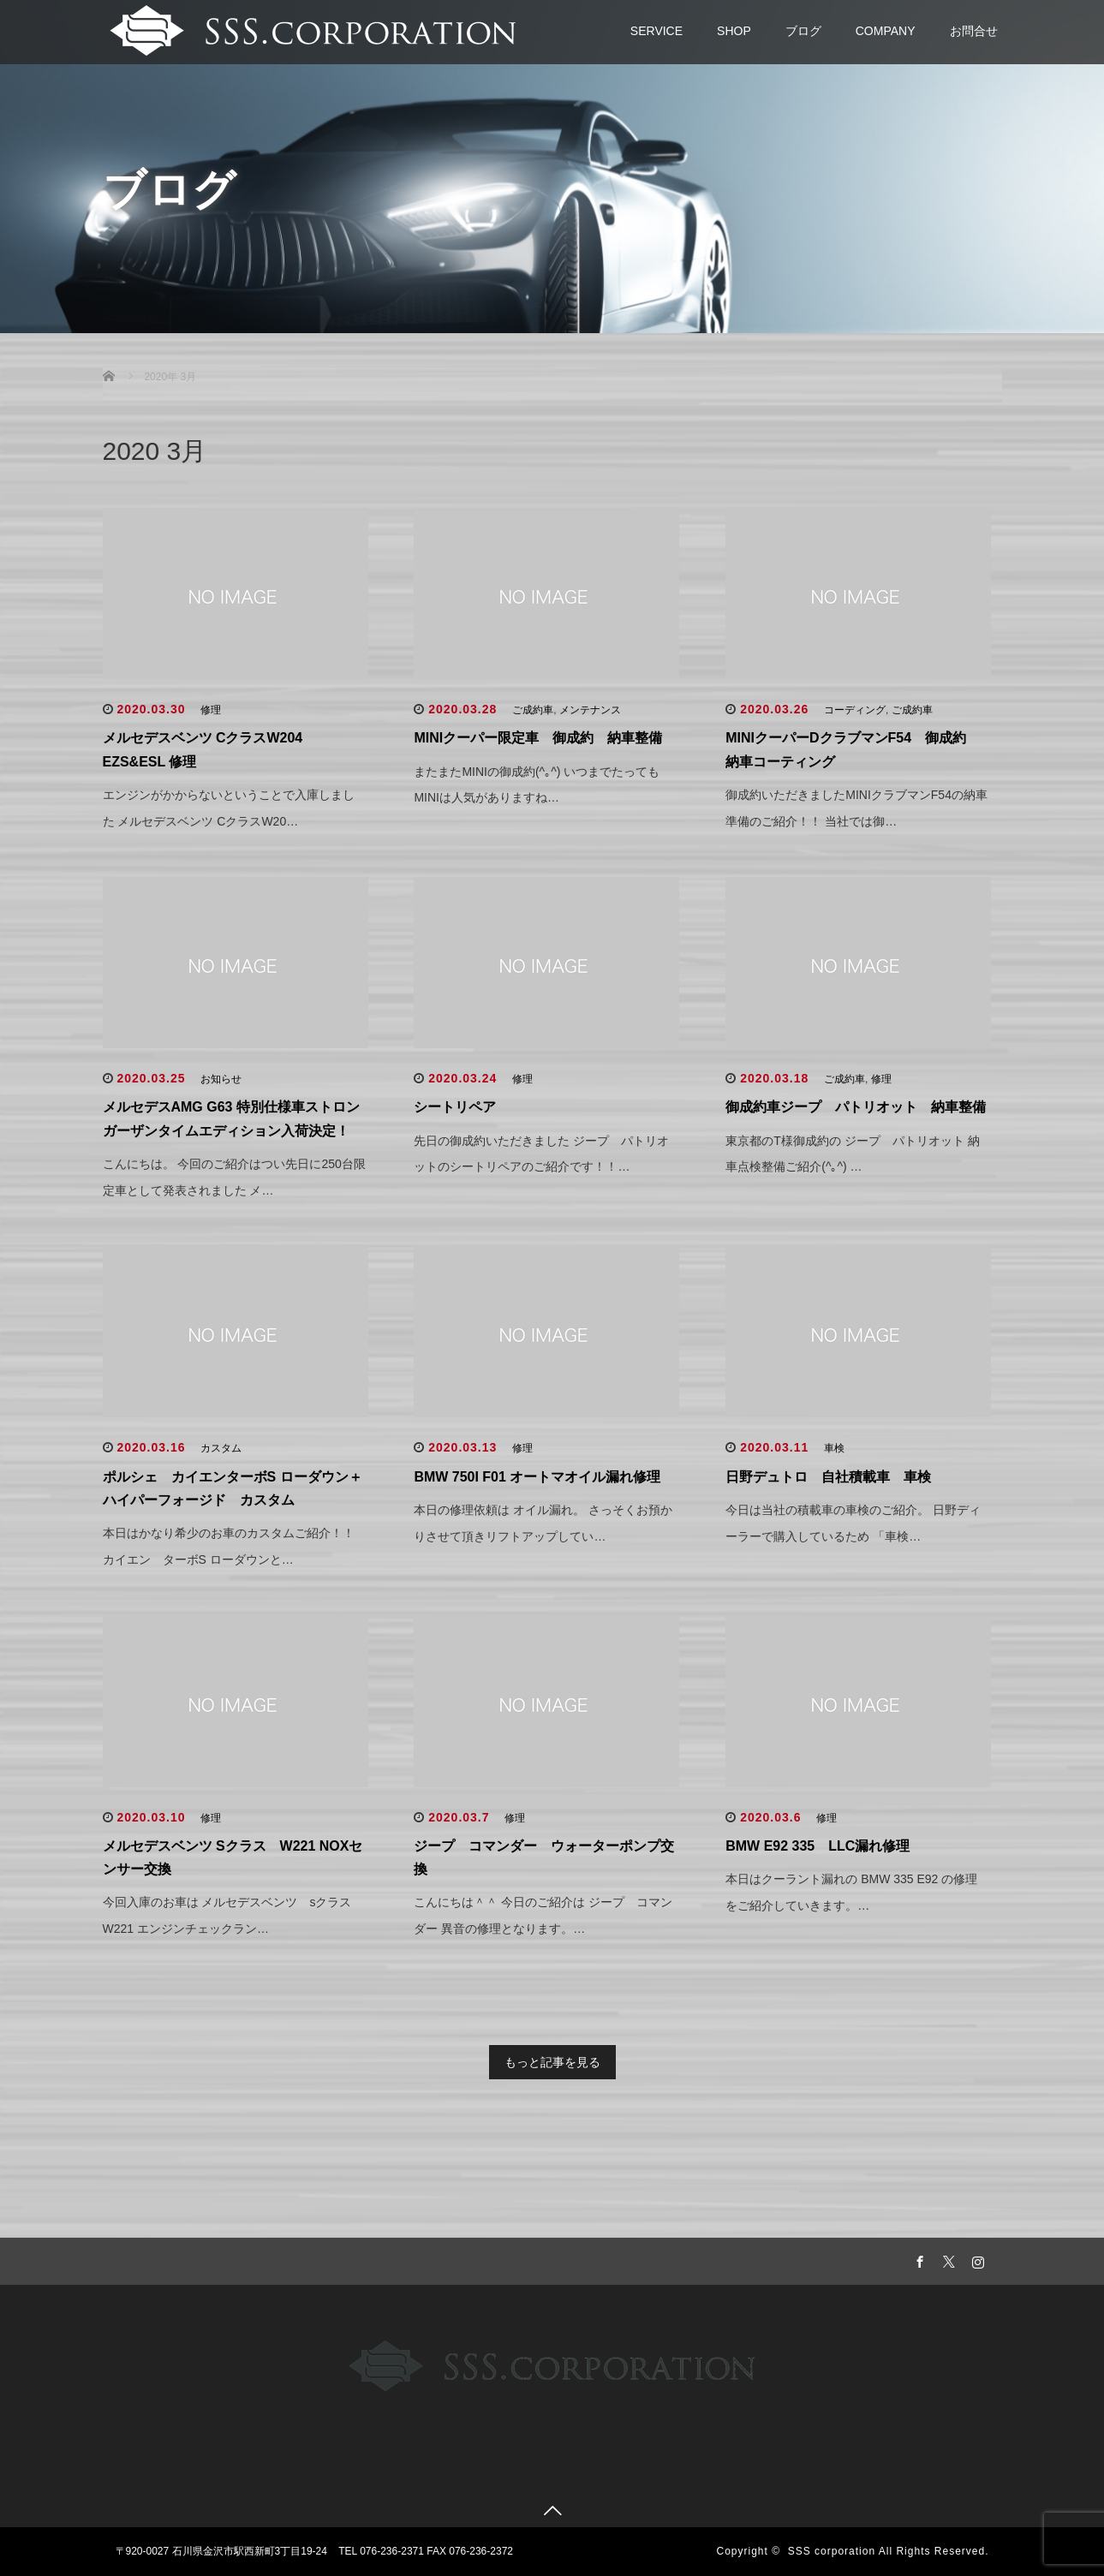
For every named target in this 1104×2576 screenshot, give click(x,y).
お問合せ (974, 31)
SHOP (734, 31)
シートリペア (455, 1107)
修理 (210, 710)
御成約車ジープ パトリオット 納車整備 (855, 1107)
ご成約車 (532, 710)
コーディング (855, 710)
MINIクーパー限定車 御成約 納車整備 (538, 737)
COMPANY (886, 31)
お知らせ (221, 1079)
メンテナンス (590, 710)
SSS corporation (831, 2551)
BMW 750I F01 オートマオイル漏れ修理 (537, 1477)
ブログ (803, 31)
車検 (834, 1448)
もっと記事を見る (552, 2062)
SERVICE (656, 31)
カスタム (221, 1448)
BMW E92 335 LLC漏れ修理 (817, 1846)
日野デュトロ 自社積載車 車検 (828, 1477)
